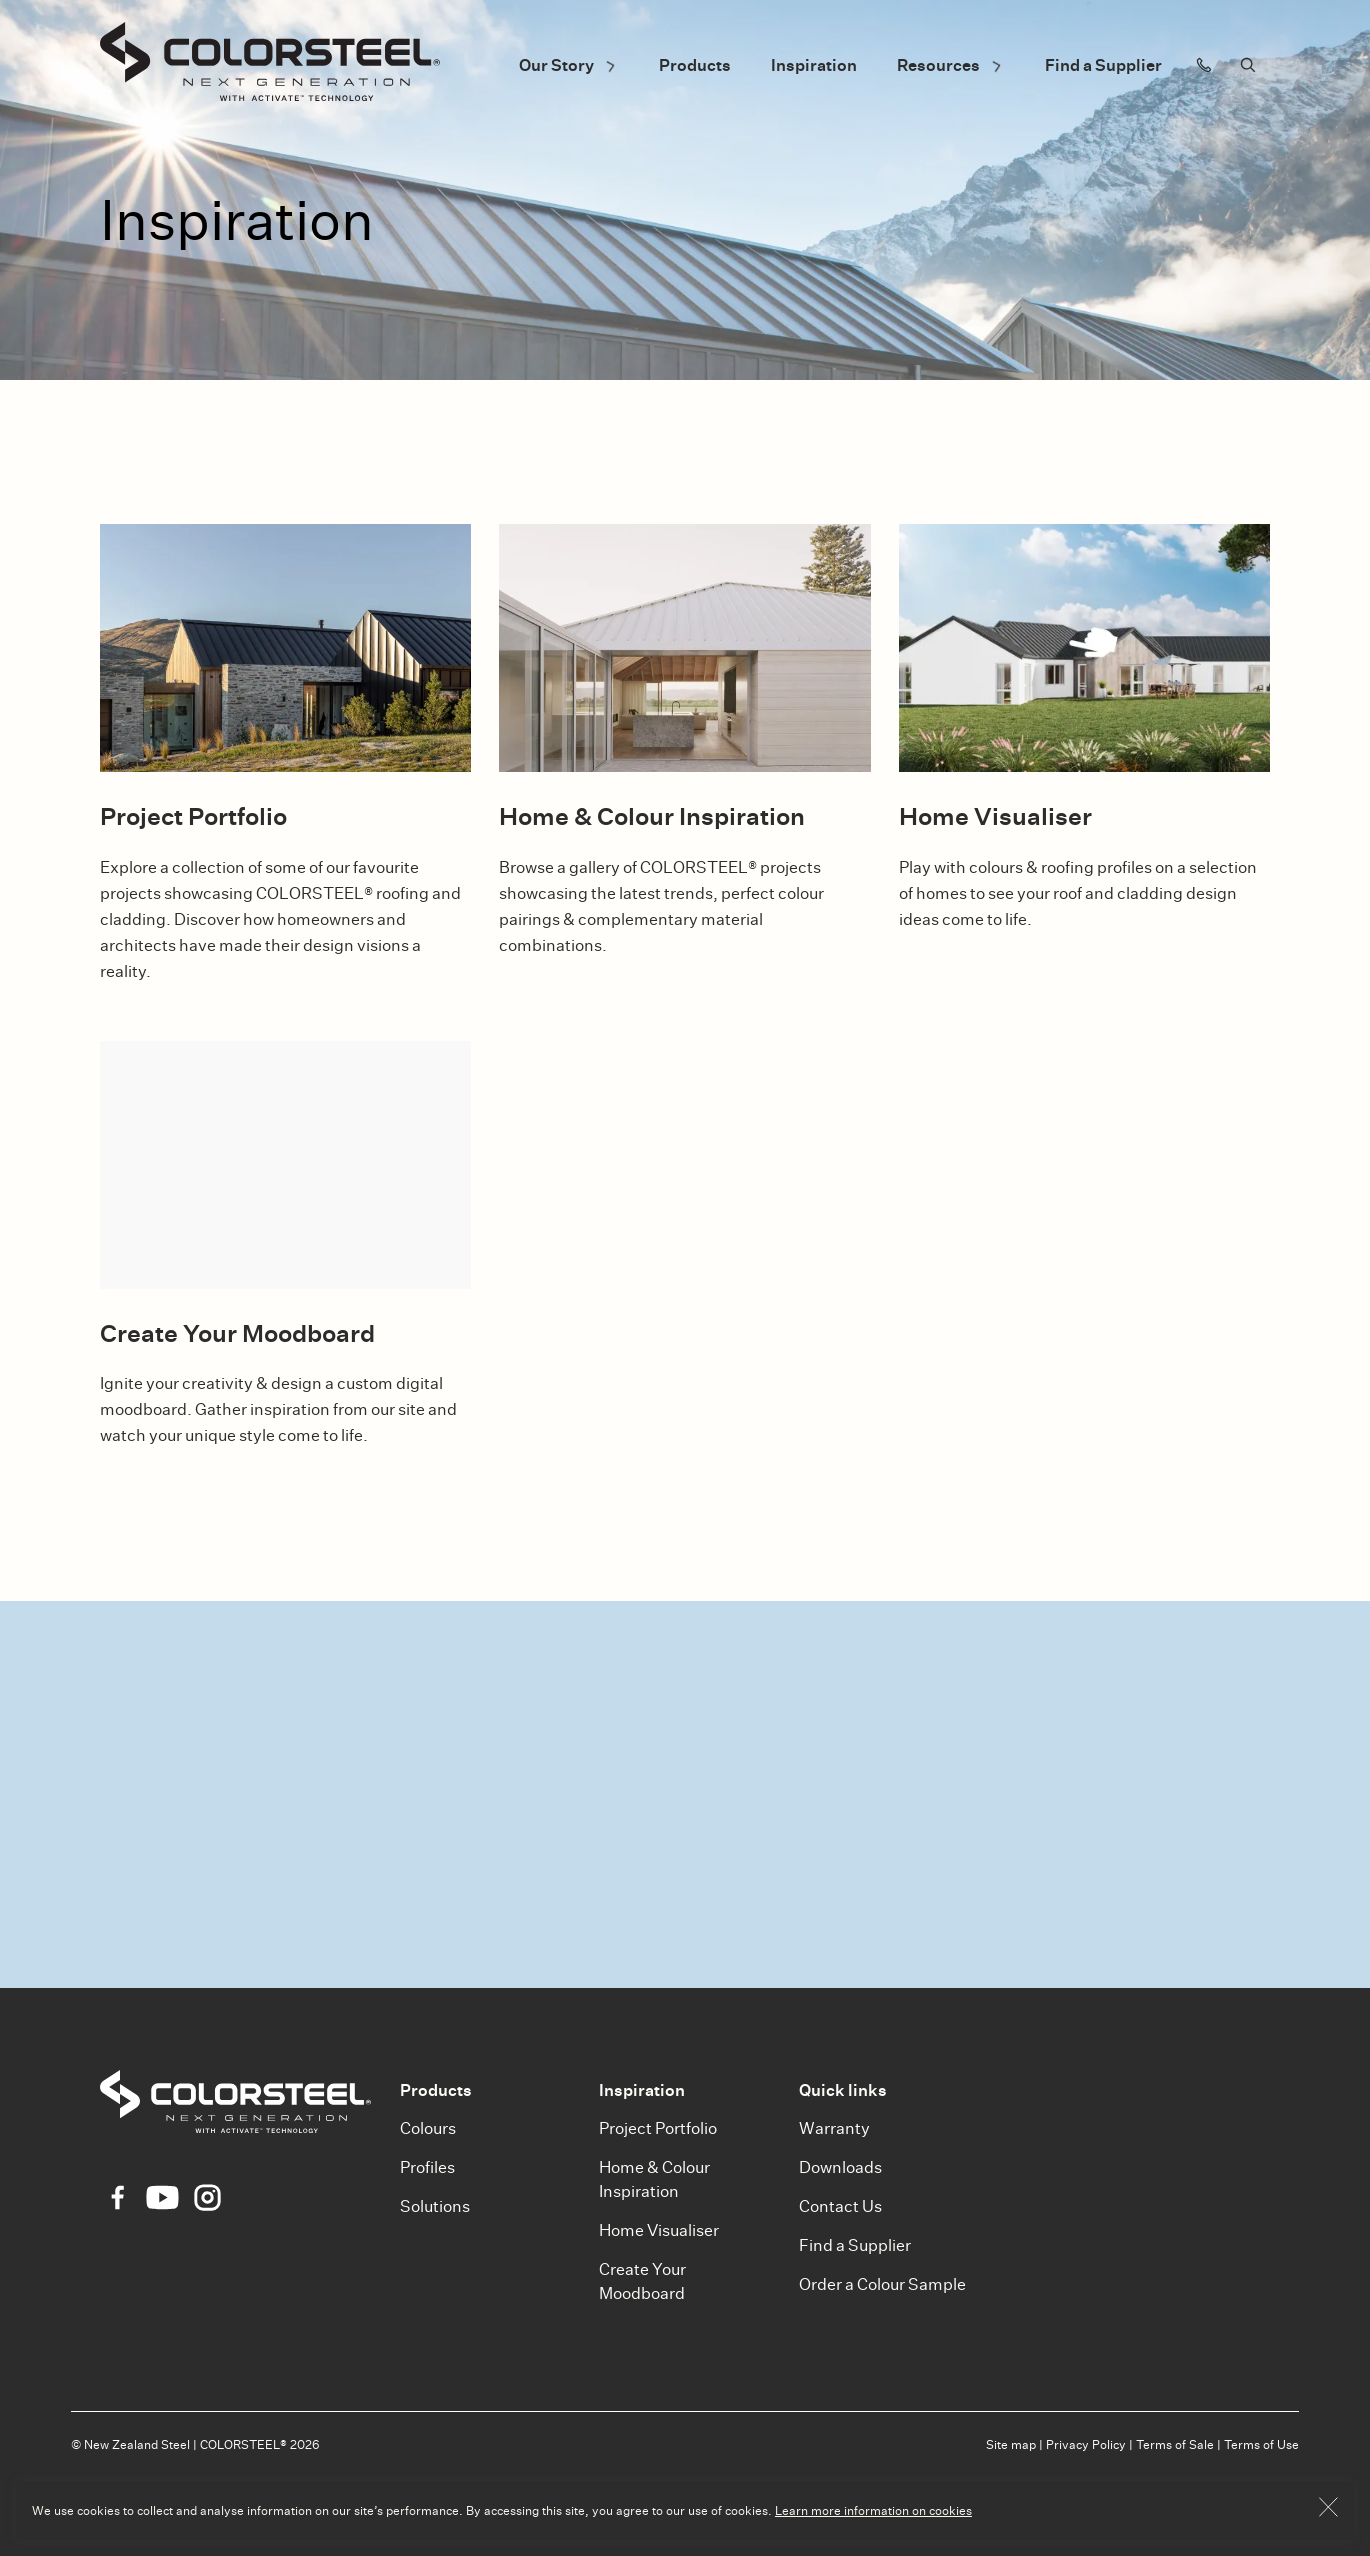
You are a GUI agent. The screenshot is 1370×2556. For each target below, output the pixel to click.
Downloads (840, 2167)
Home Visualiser (659, 2230)
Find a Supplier (1103, 65)
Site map (1011, 2444)
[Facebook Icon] (117, 2197)
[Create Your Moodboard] (285, 1165)
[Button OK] (1328, 2510)
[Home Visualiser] (1084, 648)
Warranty (834, 2128)
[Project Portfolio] (285, 648)
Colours (428, 2128)
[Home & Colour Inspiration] (684, 648)
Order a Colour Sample (882, 2284)
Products (695, 65)
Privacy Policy (1086, 2444)
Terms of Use (1261, 2444)
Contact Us (840, 2206)
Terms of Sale (1175, 2444)
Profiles (427, 2167)
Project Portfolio (658, 2128)
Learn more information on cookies (873, 2510)
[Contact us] (1204, 65)
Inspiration (814, 65)
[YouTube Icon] (162, 2197)
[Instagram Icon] (207, 2197)
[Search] (1248, 65)
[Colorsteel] (270, 65)
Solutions (435, 2206)
